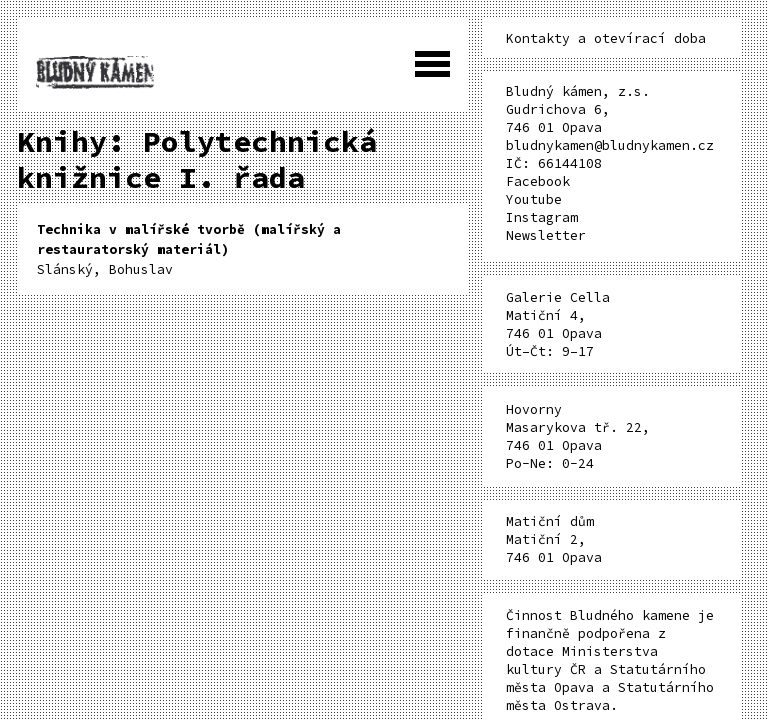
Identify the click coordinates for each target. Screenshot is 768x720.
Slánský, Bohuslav (189, 249)
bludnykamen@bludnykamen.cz (610, 145)
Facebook (538, 181)
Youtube (534, 199)
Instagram (542, 217)
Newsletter (546, 235)
